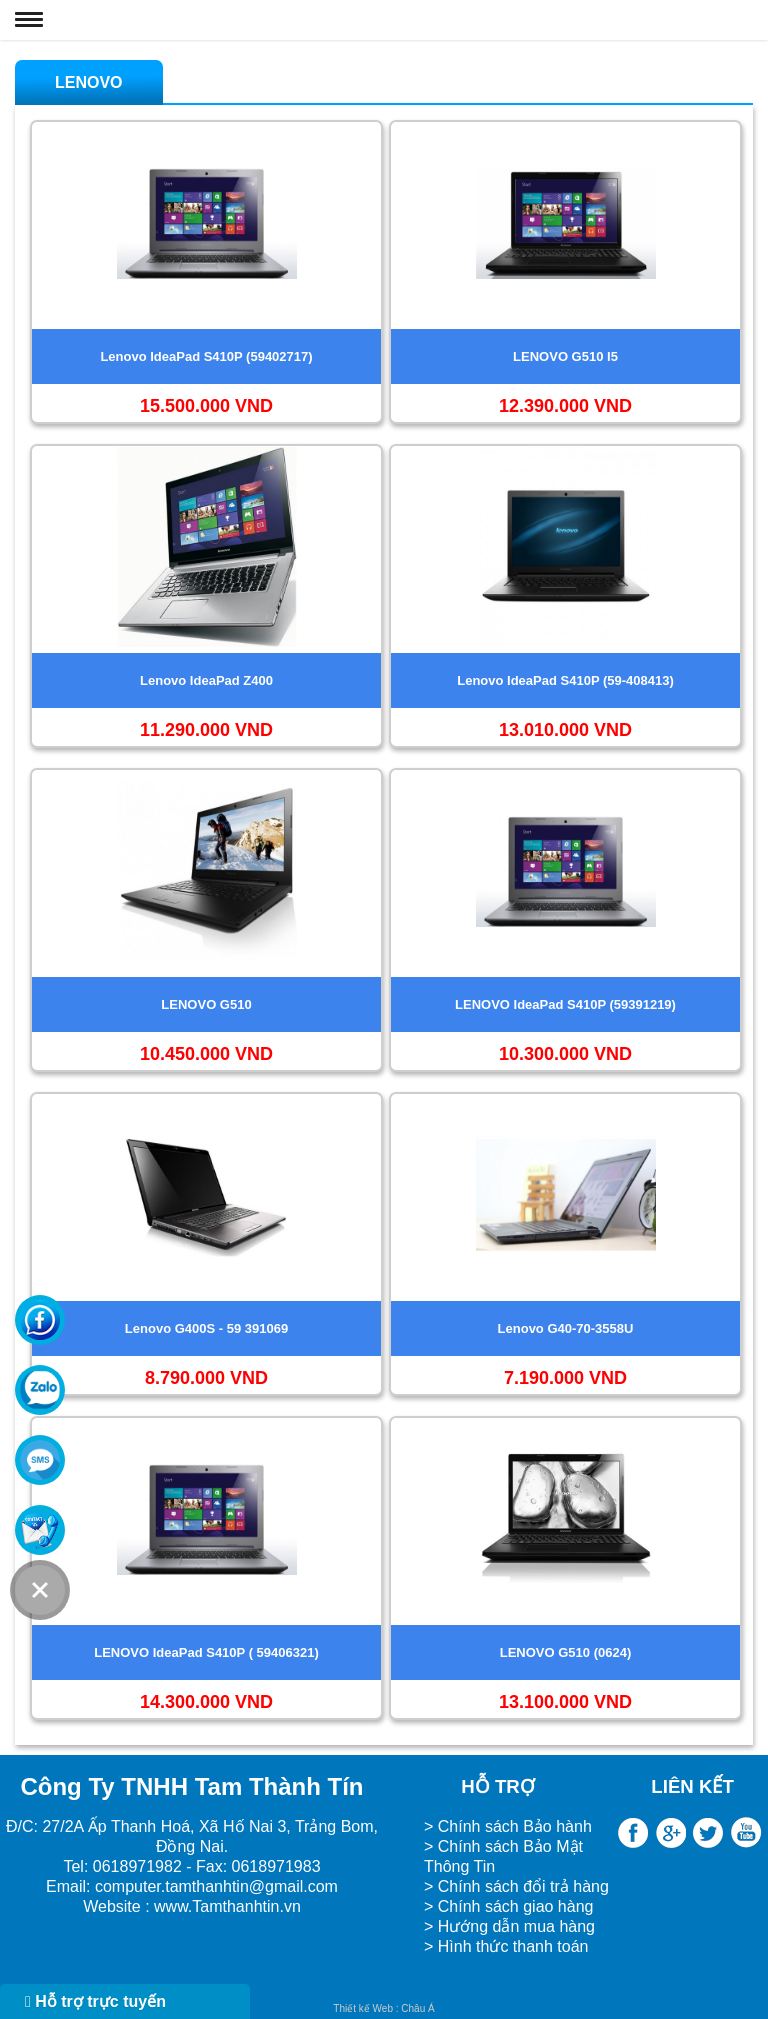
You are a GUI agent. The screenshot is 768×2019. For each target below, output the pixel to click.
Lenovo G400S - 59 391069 (206, 1328)
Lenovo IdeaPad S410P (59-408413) (565, 680)
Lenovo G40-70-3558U (566, 1328)
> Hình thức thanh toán (508, 1946)
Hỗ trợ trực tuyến (95, 2001)
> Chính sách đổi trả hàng (516, 1886)
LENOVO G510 (206, 1004)
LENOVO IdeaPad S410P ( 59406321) (206, 1652)
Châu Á (417, 2008)
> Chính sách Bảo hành (508, 1826)
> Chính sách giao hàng (508, 1906)
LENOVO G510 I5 (565, 356)
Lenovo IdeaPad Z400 (206, 680)
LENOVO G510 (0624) (566, 1652)
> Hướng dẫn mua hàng (509, 1926)
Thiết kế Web (363, 2008)
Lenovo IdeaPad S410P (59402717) (206, 356)
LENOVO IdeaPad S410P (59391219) (565, 1004)
